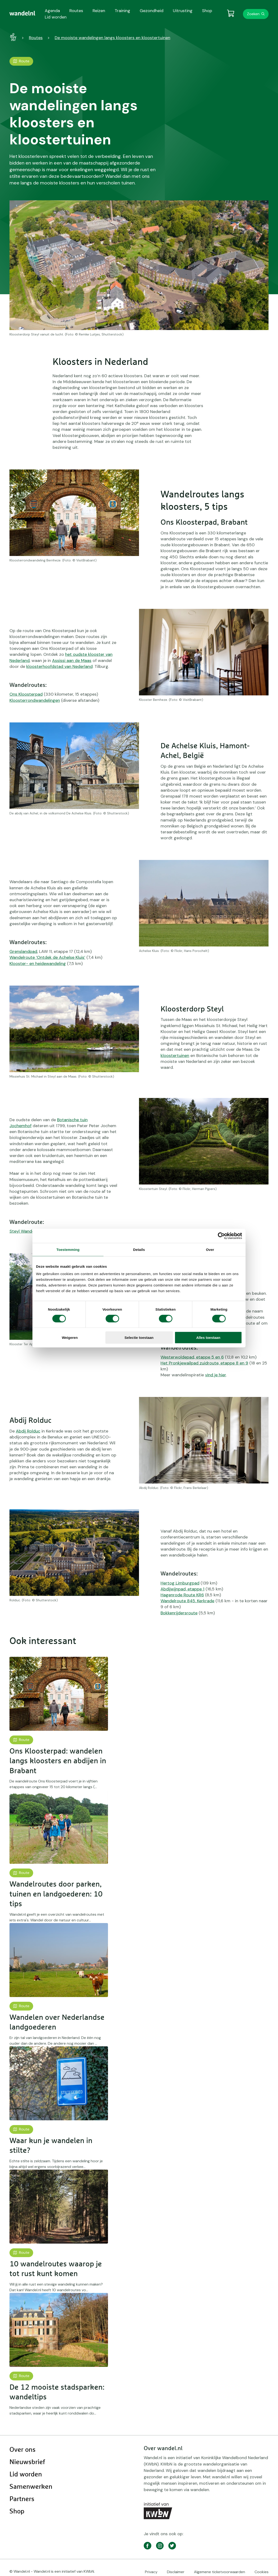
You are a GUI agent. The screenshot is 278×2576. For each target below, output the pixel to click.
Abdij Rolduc (28, 1431)
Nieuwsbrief (27, 2462)
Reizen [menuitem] (99, 11)
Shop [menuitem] (207, 11)
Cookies (262, 2571)
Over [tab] (210, 1249)
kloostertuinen (175, 1055)
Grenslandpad (23, 951)
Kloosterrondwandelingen (34, 700)
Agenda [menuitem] (52, 11)
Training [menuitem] (122, 11)
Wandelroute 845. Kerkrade (187, 1601)
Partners (21, 2499)
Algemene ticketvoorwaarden (219, 2571)
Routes (36, 38)
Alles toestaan (208, 1338)
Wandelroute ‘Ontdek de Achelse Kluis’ (47, 957)
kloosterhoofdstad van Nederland (59, 666)
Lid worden (25, 2474)
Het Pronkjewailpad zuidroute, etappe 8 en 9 (204, 1363)
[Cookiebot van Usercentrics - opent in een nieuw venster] (221, 1235)
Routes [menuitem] (76, 11)
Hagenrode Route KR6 (182, 1595)
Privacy (151, 2571)
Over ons (22, 2450)
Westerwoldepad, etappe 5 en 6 (192, 1357)
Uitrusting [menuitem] (183, 11)
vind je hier (215, 1375)
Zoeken (253, 13)
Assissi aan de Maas (71, 660)
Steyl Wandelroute (27, 1231)
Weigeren (70, 1338)
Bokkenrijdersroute (179, 1613)
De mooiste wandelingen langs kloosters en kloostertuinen (112, 38)
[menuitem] (22, 13)
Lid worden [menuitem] (56, 17)
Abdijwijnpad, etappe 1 (182, 1589)
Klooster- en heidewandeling (37, 963)
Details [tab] (139, 1249)
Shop (16, 2511)
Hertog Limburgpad (180, 1583)
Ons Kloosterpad (26, 694)
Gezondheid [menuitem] (151, 11)
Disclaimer (175, 2571)
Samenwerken (30, 2487)
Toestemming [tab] (68, 1249)
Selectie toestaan (139, 1338)
